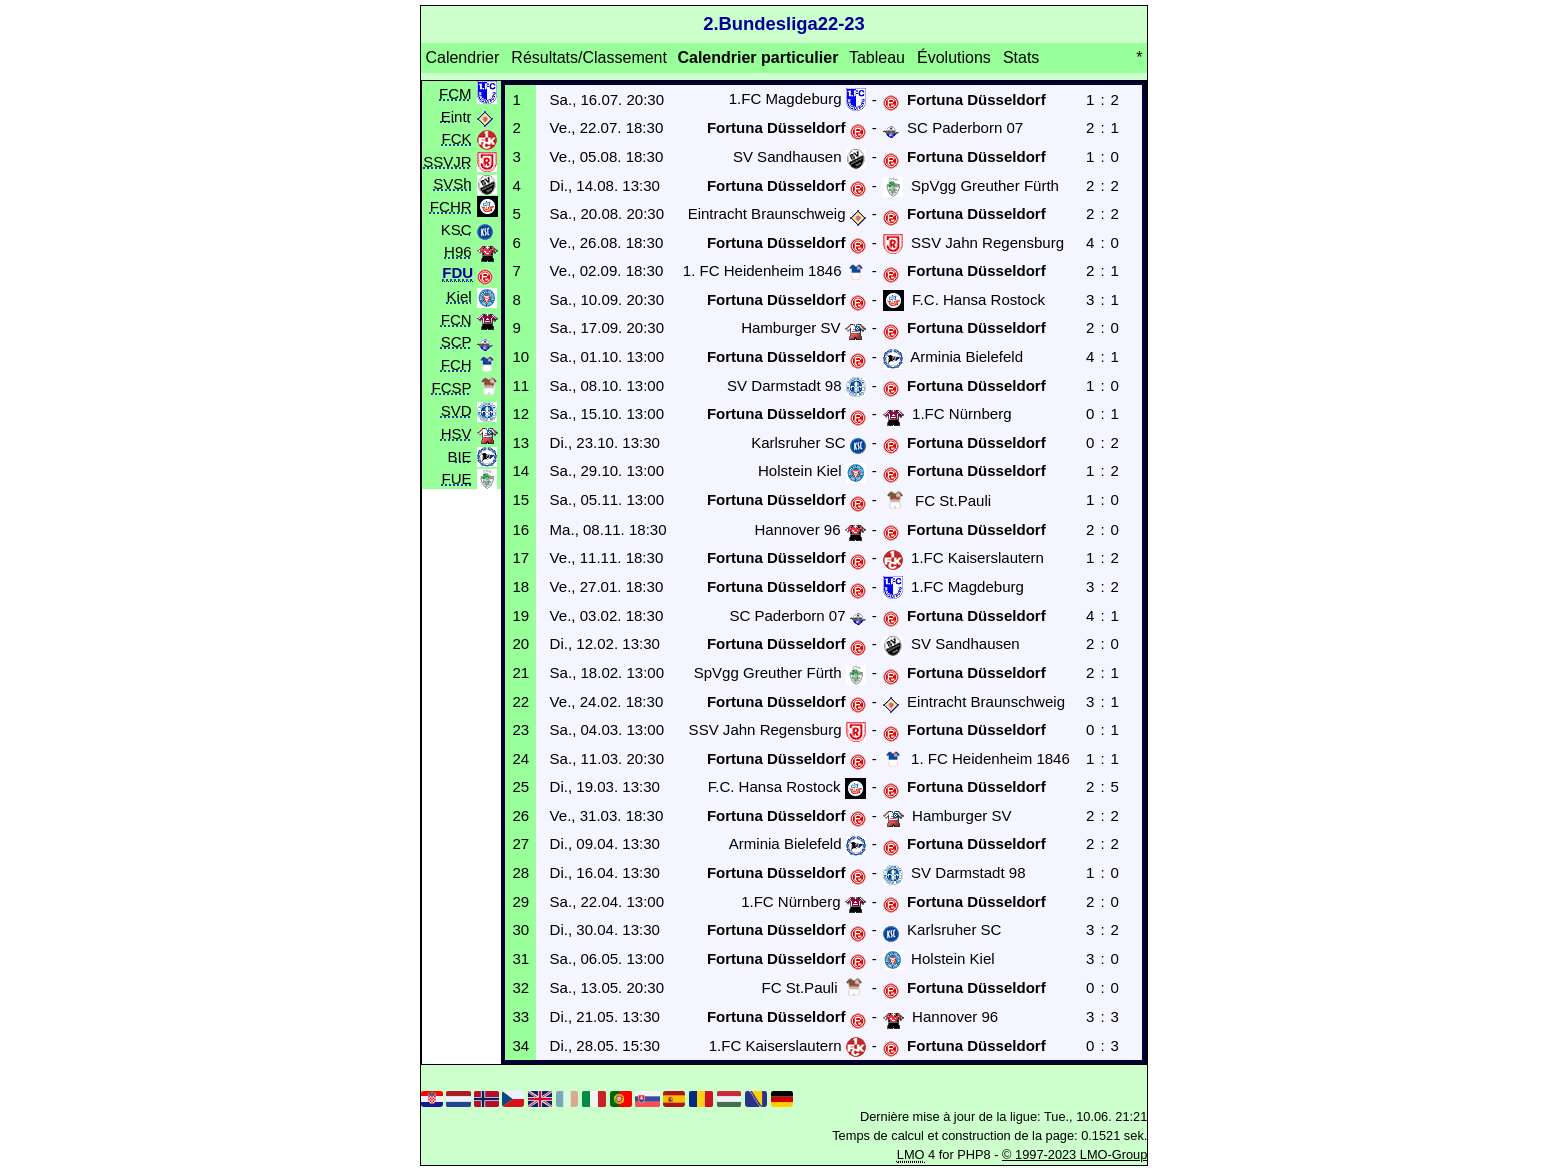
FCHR (451, 205)
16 (520, 529)
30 (520, 929)
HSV (456, 433)
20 (520, 643)
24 (520, 758)
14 (520, 470)
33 (520, 1016)
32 (520, 987)
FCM (455, 92)
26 (520, 815)
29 (520, 901)
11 (520, 385)
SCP (456, 341)
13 (520, 442)
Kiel (459, 296)
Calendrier (462, 57)
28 (520, 872)
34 (520, 1045)
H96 (458, 251)
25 (520, 786)
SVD (456, 410)
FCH (456, 363)
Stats (1021, 57)
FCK (457, 138)
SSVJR (447, 160)
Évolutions (954, 57)
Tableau (877, 57)
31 (520, 958)
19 (520, 615)
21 (520, 672)
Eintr (456, 115)
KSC (456, 228)
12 (520, 413)
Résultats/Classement (589, 57)
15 (520, 499)
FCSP (452, 387)
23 (520, 729)
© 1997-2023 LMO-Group (1074, 1154)
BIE (459, 455)
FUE (457, 478)
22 (520, 701)
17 (520, 557)
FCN (456, 318)
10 (520, 356)
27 (520, 843)
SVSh (452, 183)
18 (520, 586)
